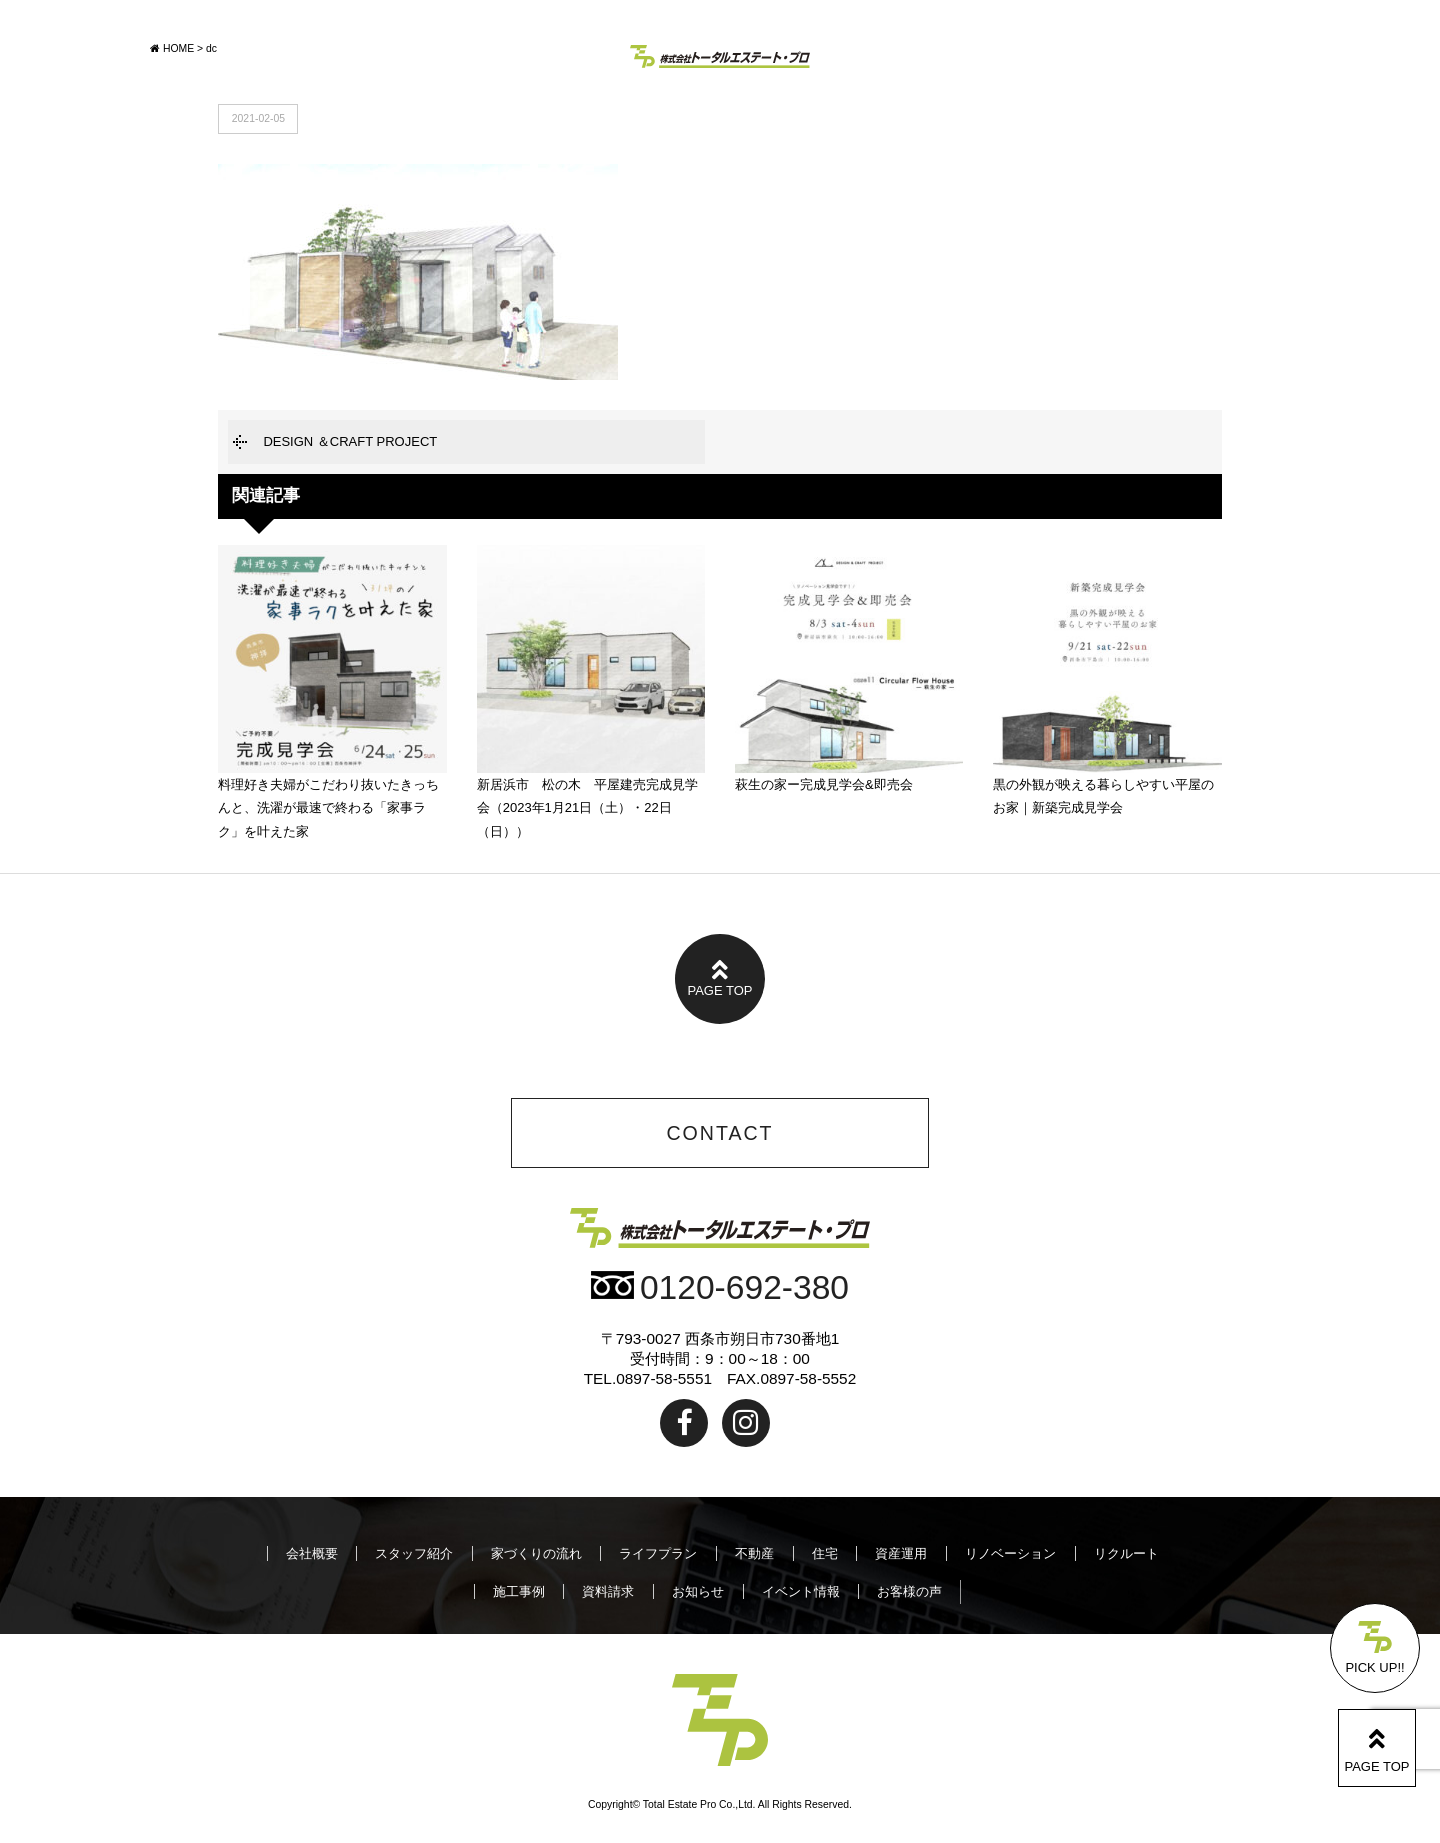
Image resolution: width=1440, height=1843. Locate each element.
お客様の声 (909, 1591)
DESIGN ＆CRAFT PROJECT (350, 441)
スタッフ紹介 (414, 1553)
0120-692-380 (720, 1287)
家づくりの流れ (536, 1553)
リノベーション (1010, 1553)
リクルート (1126, 1553)
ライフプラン (658, 1553)
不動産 (754, 1553)
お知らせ (698, 1591)
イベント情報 (801, 1591)
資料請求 (608, 1591)
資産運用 (901, 1553)
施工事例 (519, 1591)
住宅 (825, 1553)
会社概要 (312, 1553)
